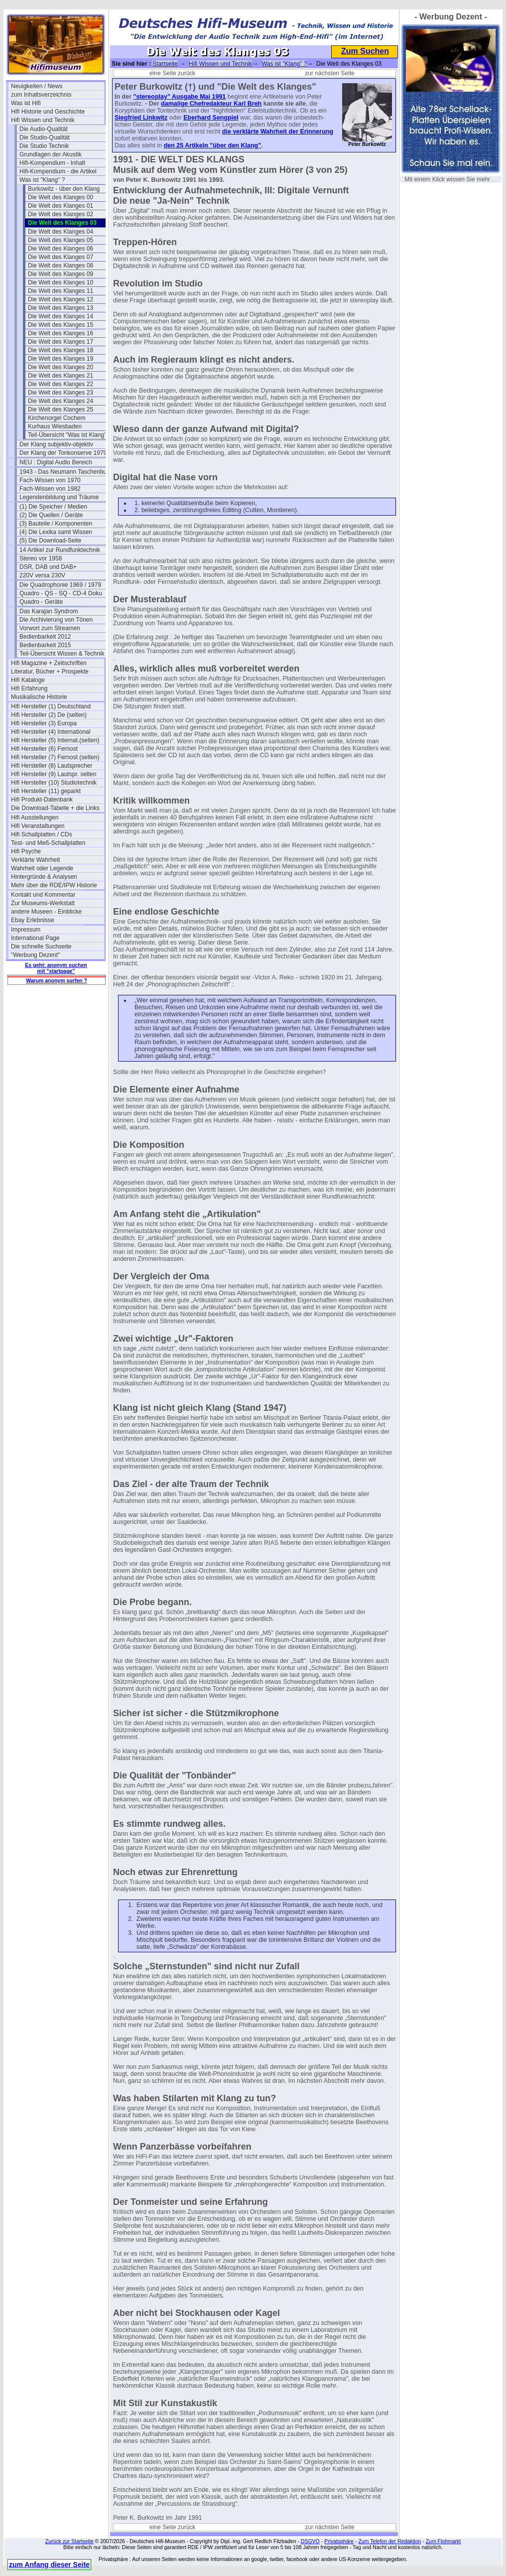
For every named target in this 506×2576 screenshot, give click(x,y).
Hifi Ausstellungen (34, 817)
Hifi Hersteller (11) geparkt (46, 791)
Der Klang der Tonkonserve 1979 (63, 452)
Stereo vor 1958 (40, 558)
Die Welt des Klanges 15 (60, 324)
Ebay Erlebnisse (32, 920)
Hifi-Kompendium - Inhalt (52, 162)
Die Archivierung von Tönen (56, 619)
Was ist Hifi (26, 103)
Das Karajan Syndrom (48, 611)
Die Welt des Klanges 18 (60, 350)
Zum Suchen (365, 51)
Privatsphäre (339, 2541)
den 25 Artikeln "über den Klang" (212, 145)
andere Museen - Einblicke (46, 911)
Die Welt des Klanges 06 (60, 248)
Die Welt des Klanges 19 (60, 358)
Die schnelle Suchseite (41, 946)
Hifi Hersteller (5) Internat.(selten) (55, 740)
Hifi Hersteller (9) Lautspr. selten (53, 774)
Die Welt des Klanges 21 (60, 375)
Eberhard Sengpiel (210, 117)
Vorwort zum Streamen (49, 628)
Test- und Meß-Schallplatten (48, 842)
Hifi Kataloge (28, 680)
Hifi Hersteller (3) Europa (44, 723)
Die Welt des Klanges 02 (60, 214)
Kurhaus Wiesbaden (55, 426)
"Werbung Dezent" (35, 954)
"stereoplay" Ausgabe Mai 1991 (179, 96)
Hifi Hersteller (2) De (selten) (49, 714)
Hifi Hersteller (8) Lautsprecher (51, 765)
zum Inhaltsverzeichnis (41, 94)
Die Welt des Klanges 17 (60, 341)
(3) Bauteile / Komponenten (55, 523)
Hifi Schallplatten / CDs (41, 834)
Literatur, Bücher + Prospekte (50, 671)
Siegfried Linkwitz (141, 117)
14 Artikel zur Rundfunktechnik (59, 549)
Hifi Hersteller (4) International (50, 731)
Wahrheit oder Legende (42, 868)
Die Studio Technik (44, 145)
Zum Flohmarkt (443, 2541)
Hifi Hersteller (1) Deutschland (51, 706)
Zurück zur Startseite (69, 2541)
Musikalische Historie (39, 696)
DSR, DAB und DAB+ (48, 566)
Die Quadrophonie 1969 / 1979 (60, 584)
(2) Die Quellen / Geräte (51, 515)
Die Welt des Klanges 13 (60, 307)
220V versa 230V (42, 575)
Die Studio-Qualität (44, 137)
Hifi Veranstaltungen (37, 825)
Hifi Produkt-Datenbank (42, 799)
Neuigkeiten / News (36, 86)
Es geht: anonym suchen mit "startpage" (56, 968)
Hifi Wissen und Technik (42, 120)
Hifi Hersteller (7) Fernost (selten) (55, 757)
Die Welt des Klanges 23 (60, 392)
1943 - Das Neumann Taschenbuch (66, 471)
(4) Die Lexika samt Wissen (55, 532)
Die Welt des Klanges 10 (60, 282)
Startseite (165, 63)
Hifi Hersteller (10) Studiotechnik (54, 782)
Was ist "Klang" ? (42, 179)
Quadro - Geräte (41, 601)
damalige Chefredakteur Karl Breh (211, 103)
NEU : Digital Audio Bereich (55, 462)
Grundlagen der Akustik (50, 154)
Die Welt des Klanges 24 (60, 401)
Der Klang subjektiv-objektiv (56, 444)
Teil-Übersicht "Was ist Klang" (67, 434)
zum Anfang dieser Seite (49, 2565)
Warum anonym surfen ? (56, 980)
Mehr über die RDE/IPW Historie (54, 885)
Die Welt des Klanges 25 (60, 409)
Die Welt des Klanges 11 (60, 290)
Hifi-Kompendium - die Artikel (58, 171)
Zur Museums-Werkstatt (43, 903)
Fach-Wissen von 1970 (50, 480)
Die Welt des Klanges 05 (60, 240)
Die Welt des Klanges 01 (60, 205)
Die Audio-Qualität (43, 129)
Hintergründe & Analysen (44, 876)
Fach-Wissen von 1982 (50, 488)
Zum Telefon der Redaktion (389, 2541)
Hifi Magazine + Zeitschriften (49, 663)
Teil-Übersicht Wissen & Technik (62, 653)
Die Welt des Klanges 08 (60, 265)
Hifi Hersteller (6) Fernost (44, 748)
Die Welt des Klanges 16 (60, 333)
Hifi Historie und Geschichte (48, 111)
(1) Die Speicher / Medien (53, 506)
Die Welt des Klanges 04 (60, 231)
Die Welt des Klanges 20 (60, 367)
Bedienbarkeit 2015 (45, 645)
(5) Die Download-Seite (50, 540)
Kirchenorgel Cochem (56, 417)
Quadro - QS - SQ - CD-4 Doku (60, 593)
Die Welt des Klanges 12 (60, 299)
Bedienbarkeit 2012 (45, 636)
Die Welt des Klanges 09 (60, 274)
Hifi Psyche (26, 851)
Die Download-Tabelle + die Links (55, 808)
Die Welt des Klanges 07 (60, 257)
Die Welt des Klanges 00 (60, 197)
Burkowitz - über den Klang (64, 188)
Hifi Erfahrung (29, 688)
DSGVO (310, 2541)
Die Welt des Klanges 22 (60, 384)
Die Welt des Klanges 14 (60, 316)
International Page (35, 938)
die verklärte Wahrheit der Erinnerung (277, 131)
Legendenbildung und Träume (59, 497)
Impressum (25, 929)
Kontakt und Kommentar (43, 894)
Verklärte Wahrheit (35, 859)
